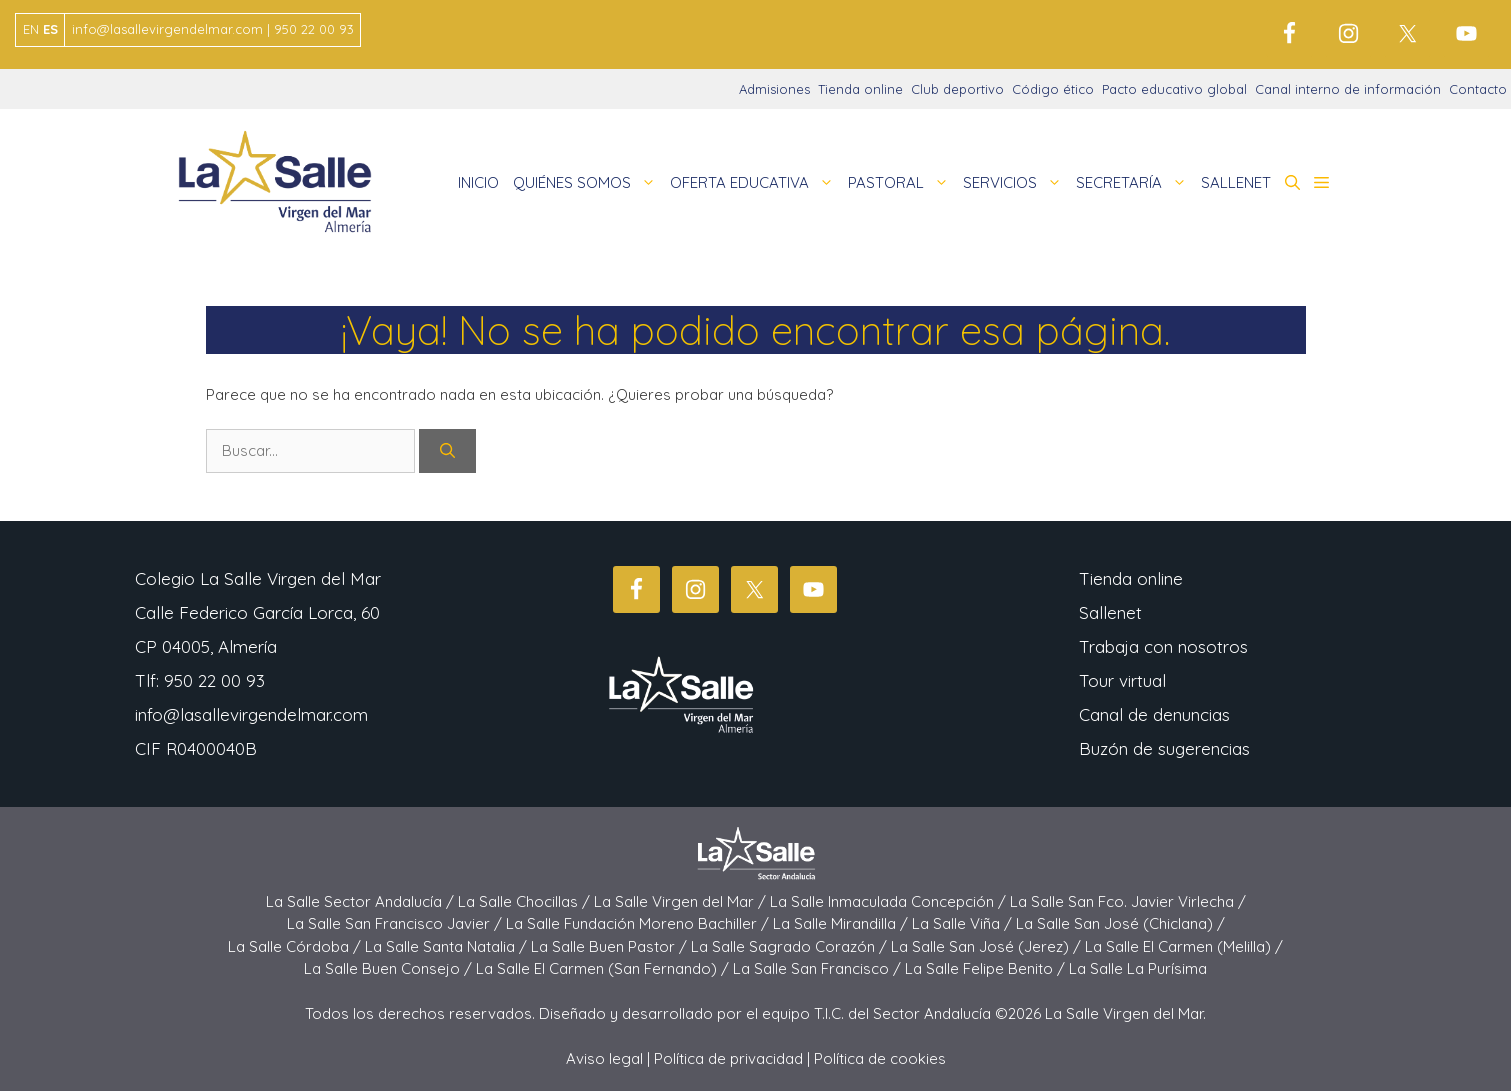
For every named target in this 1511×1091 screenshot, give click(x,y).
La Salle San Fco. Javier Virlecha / (1128, 901)
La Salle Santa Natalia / (448, 946)
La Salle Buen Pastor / (611, 946)
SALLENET (1236, 182)
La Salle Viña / (964, 923)
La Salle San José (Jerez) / (988, 946)
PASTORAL (902, 183)
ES (50, 29)
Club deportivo (957, 89)
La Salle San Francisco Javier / (396, 923)
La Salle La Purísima (1138, 968)
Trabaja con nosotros (1163, 646)
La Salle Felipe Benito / (987, 968)
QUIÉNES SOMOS (588, 183)
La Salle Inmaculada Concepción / (890, 901)
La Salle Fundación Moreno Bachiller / (639, 923)
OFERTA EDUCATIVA (755, 183)
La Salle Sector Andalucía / (362, 901)
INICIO (478, 182)
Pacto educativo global (1174, 89)
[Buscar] (447, 451)
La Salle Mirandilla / (842, 923)
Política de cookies (880, 1058)
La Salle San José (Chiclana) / (1120, 923)
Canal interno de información (1348, 89)
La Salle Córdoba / (296, 946)
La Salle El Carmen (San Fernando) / (604, 968)
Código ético (1053, 89)
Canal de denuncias (1154, 714)
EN (31, 29)
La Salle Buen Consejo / (390, 968)
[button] (1292, 183)
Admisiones (774, 89)
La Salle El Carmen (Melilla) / (1184, 946)
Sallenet (1110, 612)
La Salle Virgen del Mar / (682, 901)
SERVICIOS (1016, 183)
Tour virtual (1122, 680)
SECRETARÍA (1135, 183)
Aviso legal (604, 1058)
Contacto (1478, 89)
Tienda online (860, 89)
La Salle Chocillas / (526, 901)
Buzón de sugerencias (1164, 748)
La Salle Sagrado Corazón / (791, 946)
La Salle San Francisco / (819, 968)
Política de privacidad (728, 1058)
